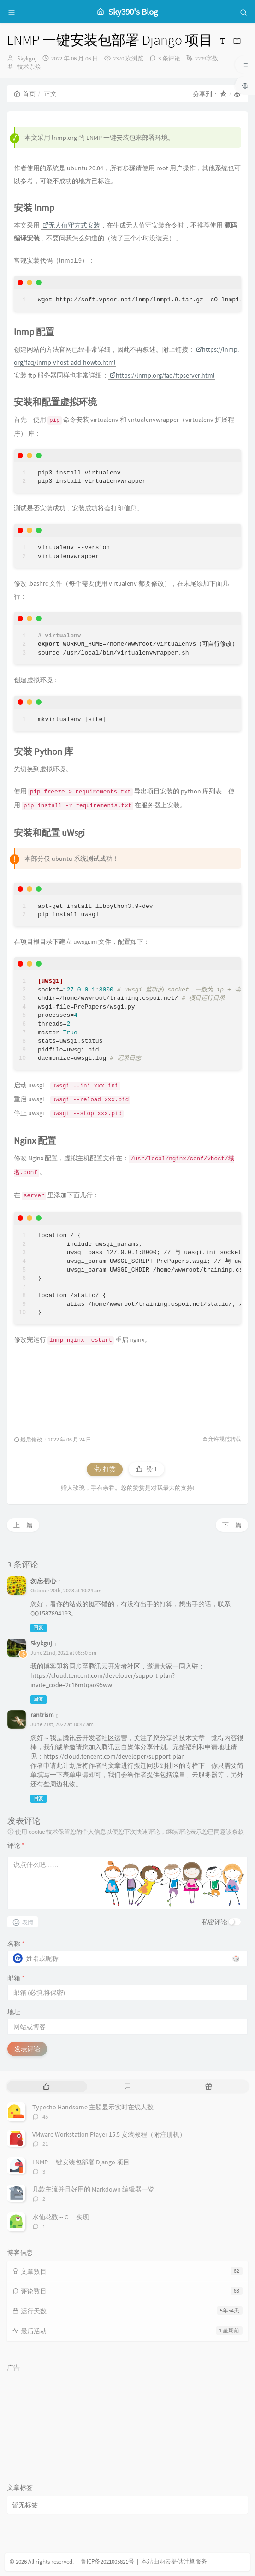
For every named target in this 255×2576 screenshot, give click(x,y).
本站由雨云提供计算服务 (174, 2561)
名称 (15, 1944)
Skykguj (26, 58)
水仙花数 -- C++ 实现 (60, 2217)
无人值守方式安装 (71, 225)
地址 (13, 2012)
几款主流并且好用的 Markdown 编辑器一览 (93, 2189)
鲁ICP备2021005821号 (107, 2561)
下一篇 (232, 1525)
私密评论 (214, 1922)
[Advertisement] (127, 1386)
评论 (15, 1845)
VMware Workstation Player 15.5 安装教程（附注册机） (109, 2134)
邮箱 (15, 1978)
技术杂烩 (29, 67)
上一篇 (23, 1525)
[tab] (46, 2086)
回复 (38, 1628)
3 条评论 (169, 58)
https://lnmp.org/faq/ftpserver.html (162, 375)
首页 (25, 94)
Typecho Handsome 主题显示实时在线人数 (93, 2107)
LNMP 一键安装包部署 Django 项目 (81, 2162)
